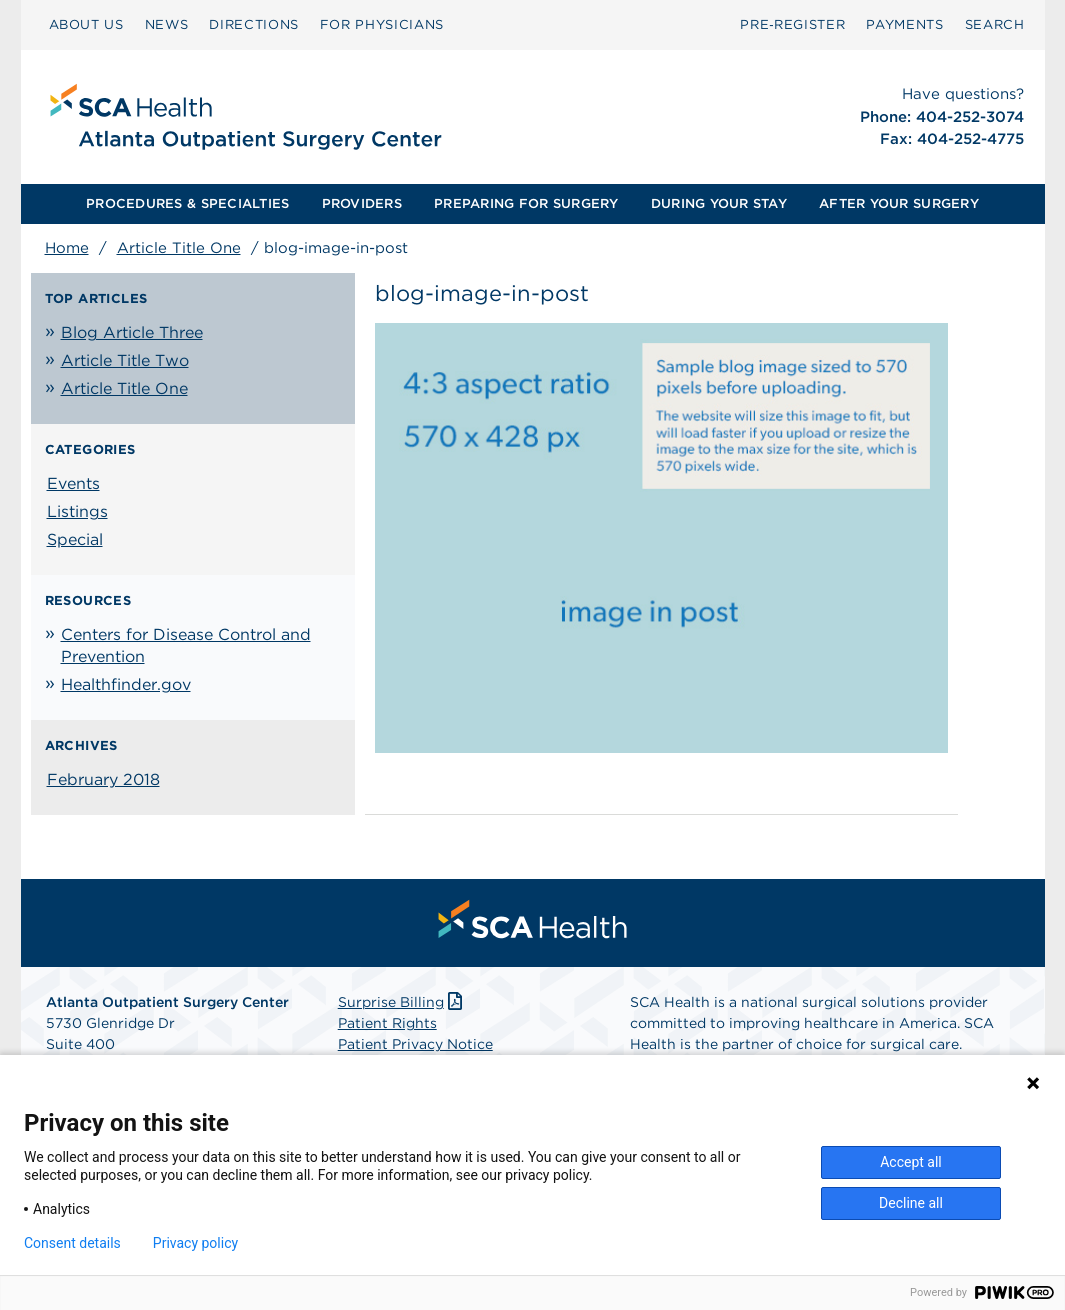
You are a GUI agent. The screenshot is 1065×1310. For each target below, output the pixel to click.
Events (73, 483)
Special (75, 539)
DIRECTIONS (254, 24)
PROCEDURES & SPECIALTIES (187, 203)
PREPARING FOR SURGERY (526, 203)
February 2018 (103, 779)
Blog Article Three (132, 332)
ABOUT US (86, 24)
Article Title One (179, 248)
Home (67, 248)
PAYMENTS (904, 24)
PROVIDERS (362, 203)
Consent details (72, 1243)
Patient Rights (387, 1023)
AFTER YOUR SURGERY (899, 203)
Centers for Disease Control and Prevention (186, 645)
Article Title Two (125, 360)
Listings (77, 511)
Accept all (911, 1162)
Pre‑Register (792, 24)
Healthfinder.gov (126, 684)
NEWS (167, 24)
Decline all (911, 1203)
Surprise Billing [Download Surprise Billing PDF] (402, 1002)
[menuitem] (86, 25)
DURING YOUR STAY (719, 203)
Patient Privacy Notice (415, 1044)
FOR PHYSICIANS (382, 24)
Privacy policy (195, 1243)
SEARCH (995, 24)
